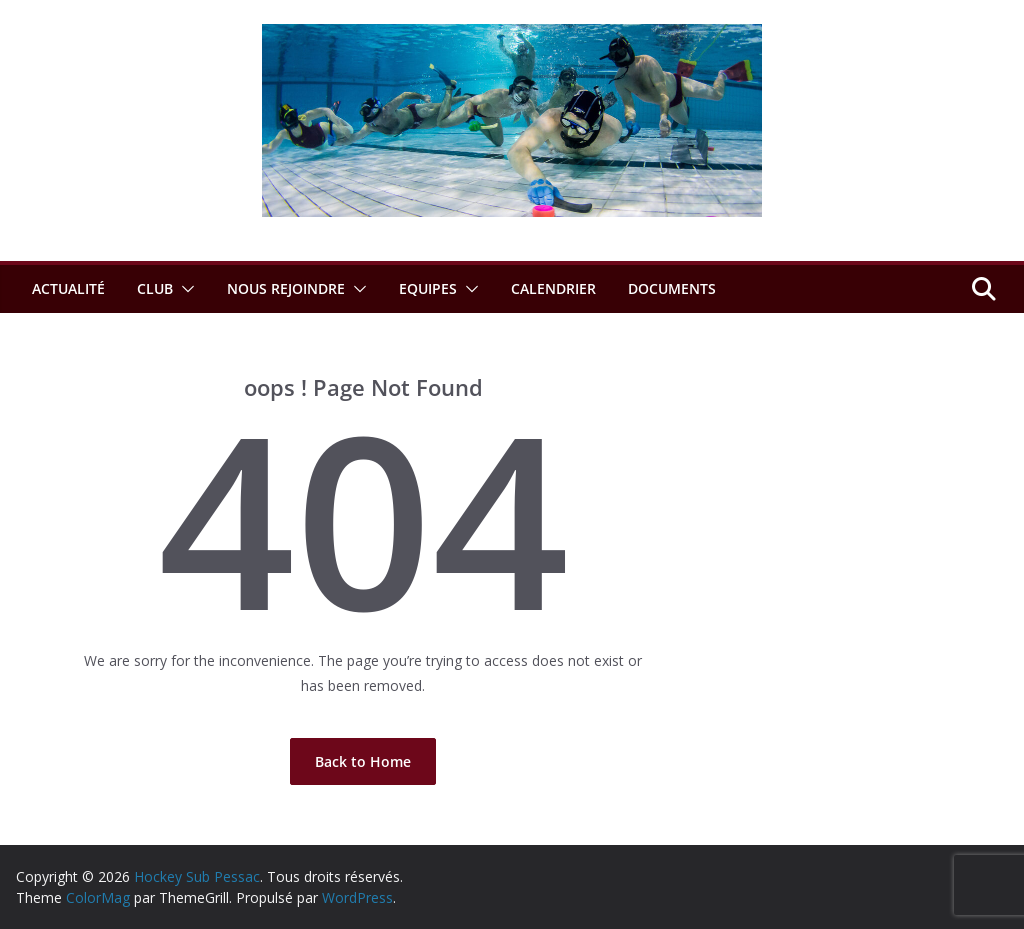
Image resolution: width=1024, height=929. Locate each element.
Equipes (428, 288)
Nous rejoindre (286, 288)
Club (155, 288)
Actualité (68, 288)
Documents (672, 288)
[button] (184, 289)
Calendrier (553, 288)
